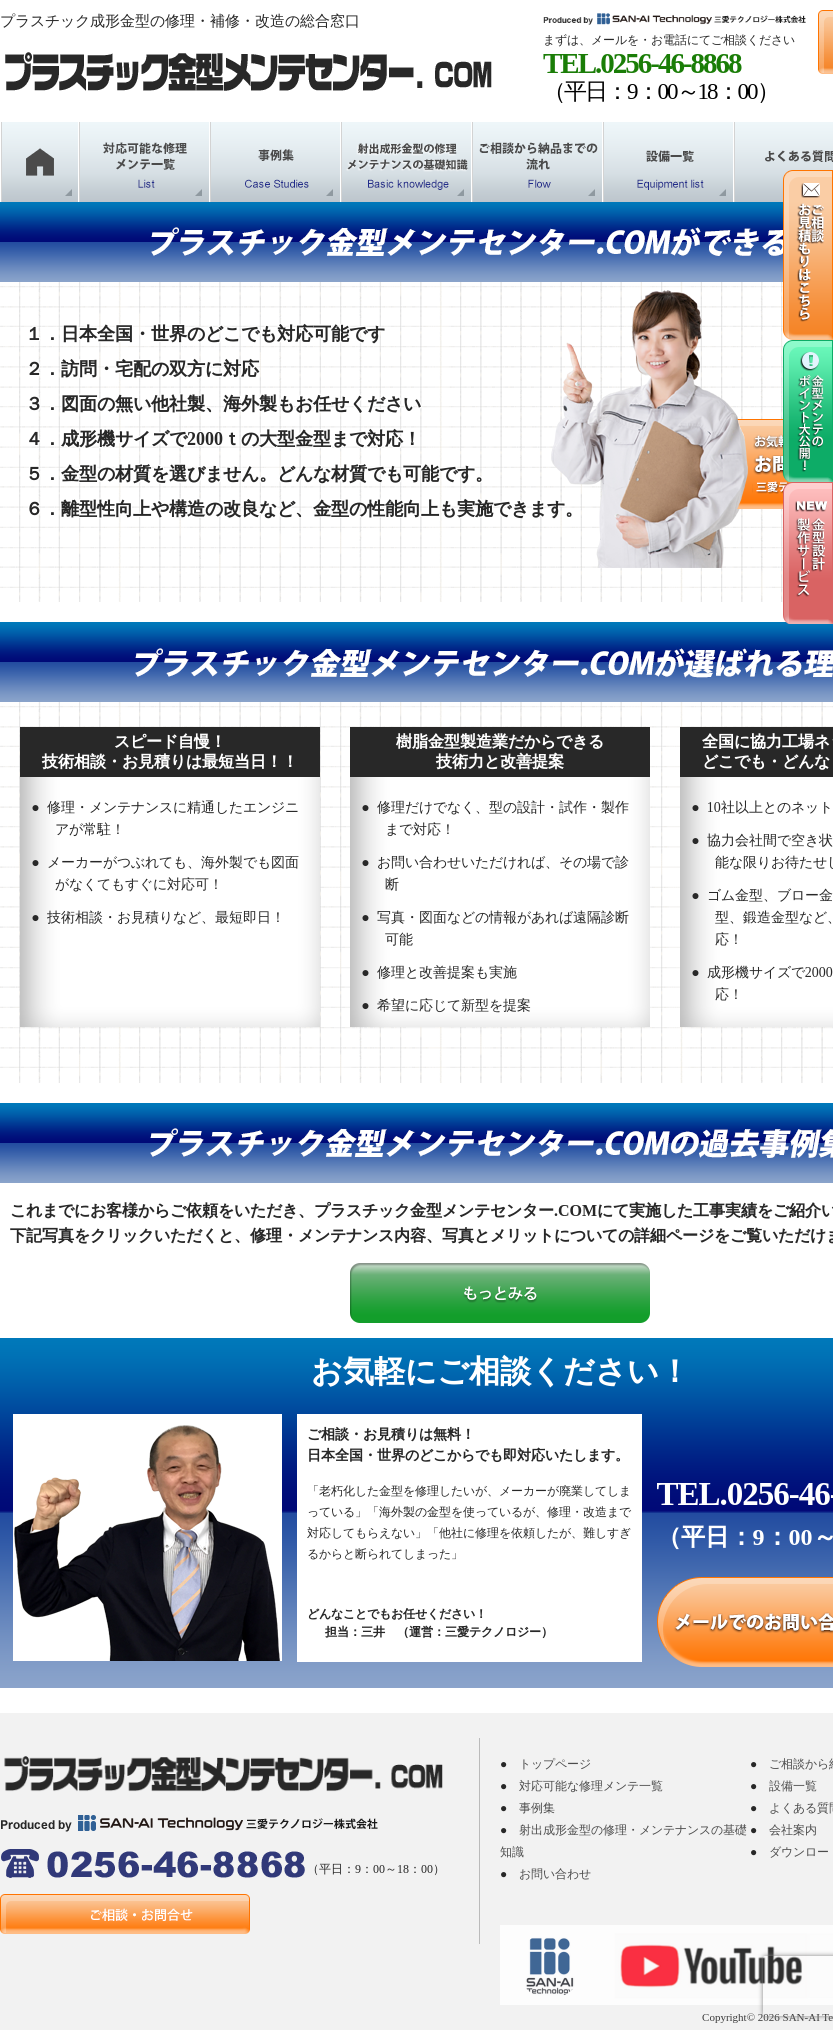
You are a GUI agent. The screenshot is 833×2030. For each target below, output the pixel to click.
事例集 (537, 1808)
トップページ (555, 1764)
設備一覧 (793, 1786)
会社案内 (793, 1830)
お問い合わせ (555, 1874)
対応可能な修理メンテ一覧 (591, 1786)
